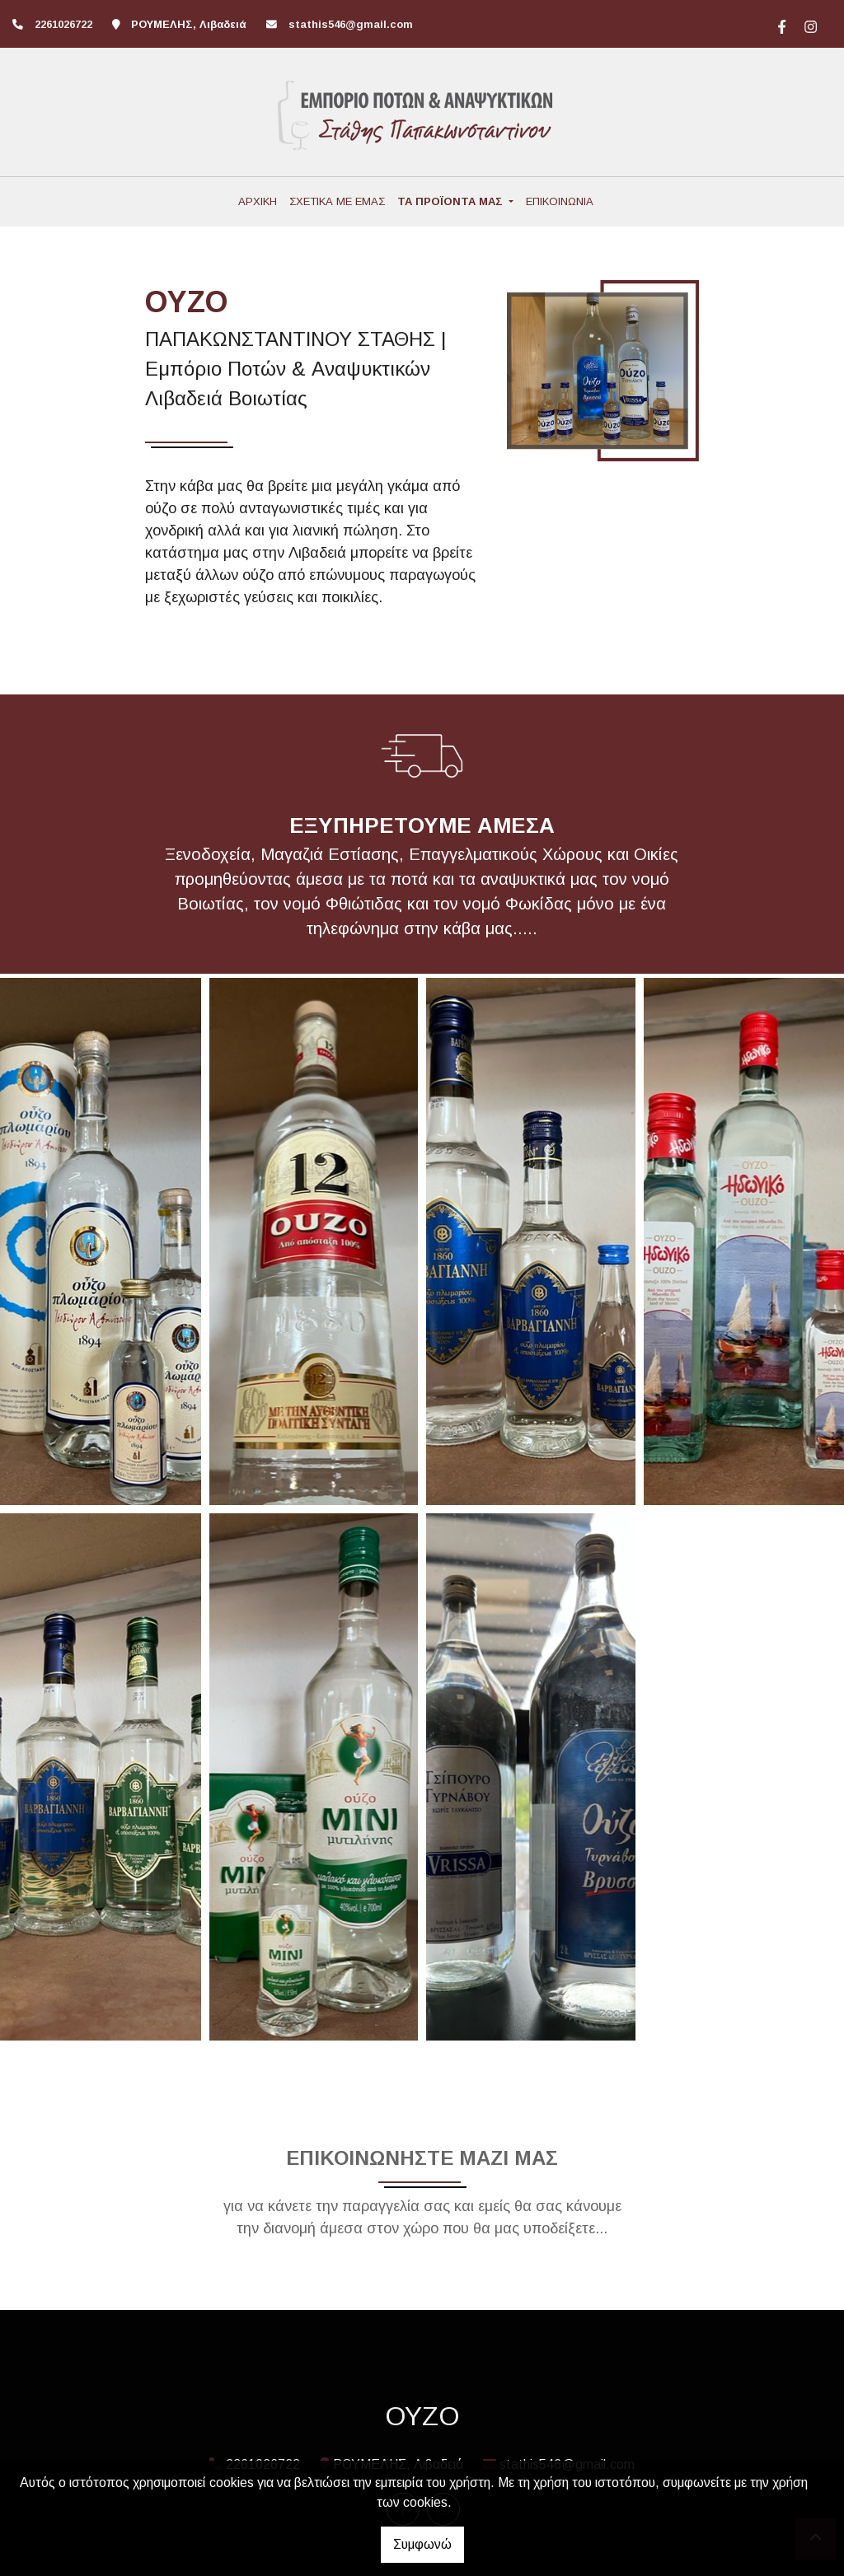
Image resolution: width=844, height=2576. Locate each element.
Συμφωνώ (422, 2544)
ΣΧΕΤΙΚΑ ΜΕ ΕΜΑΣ (337, 201)
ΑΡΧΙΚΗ (257, 201)
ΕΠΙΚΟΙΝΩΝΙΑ (559, 201)
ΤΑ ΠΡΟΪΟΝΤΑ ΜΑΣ (451, 201)
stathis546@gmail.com (350, 24)
